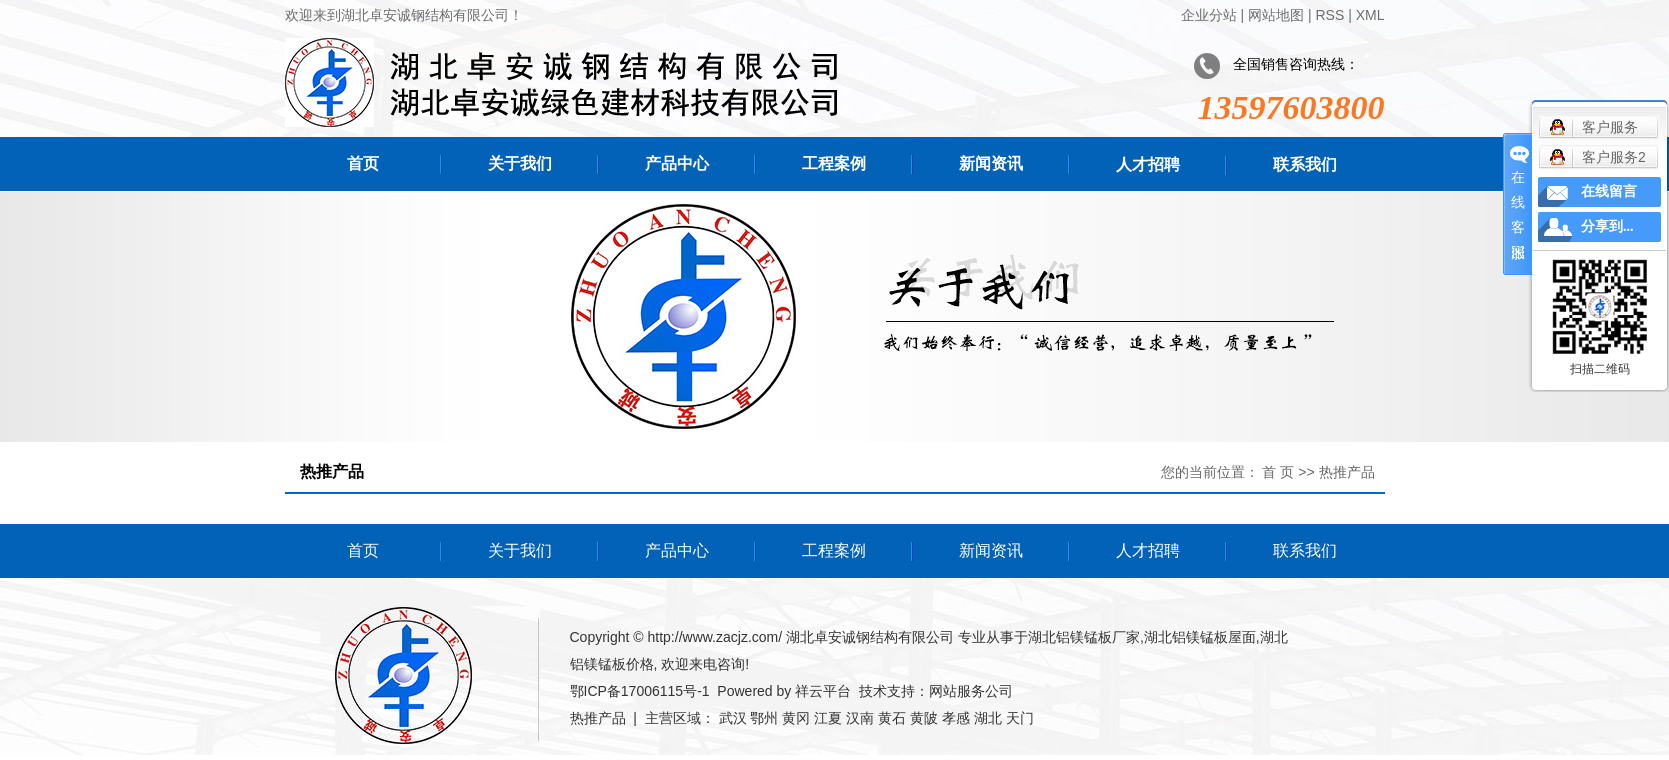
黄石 (892, 718)
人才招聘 (1148, 164)
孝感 (956, 718)
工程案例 (834, 163)
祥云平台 (823, 691)
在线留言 (1609, 191)
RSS (1329, 15)
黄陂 (924, 718)
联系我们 (1305, 164)
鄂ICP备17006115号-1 (640, 691)
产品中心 (677, 163)
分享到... (1607, 226)
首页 (363, 163)
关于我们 (520, 163)
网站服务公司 (971, 691)
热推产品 (598, 718)
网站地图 (1276, 15)
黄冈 (796, 718)
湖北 (988, 718)
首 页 (1278, 472)
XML (1370, 15)
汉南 (860, 718)
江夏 (828, 718)
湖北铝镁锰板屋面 (1200, 637)
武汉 (733, 718)
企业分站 (1209, 15)
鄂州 (764, 718)
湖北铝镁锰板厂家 (1084, 637)
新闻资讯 (991, 163)
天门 (1020, 718)
